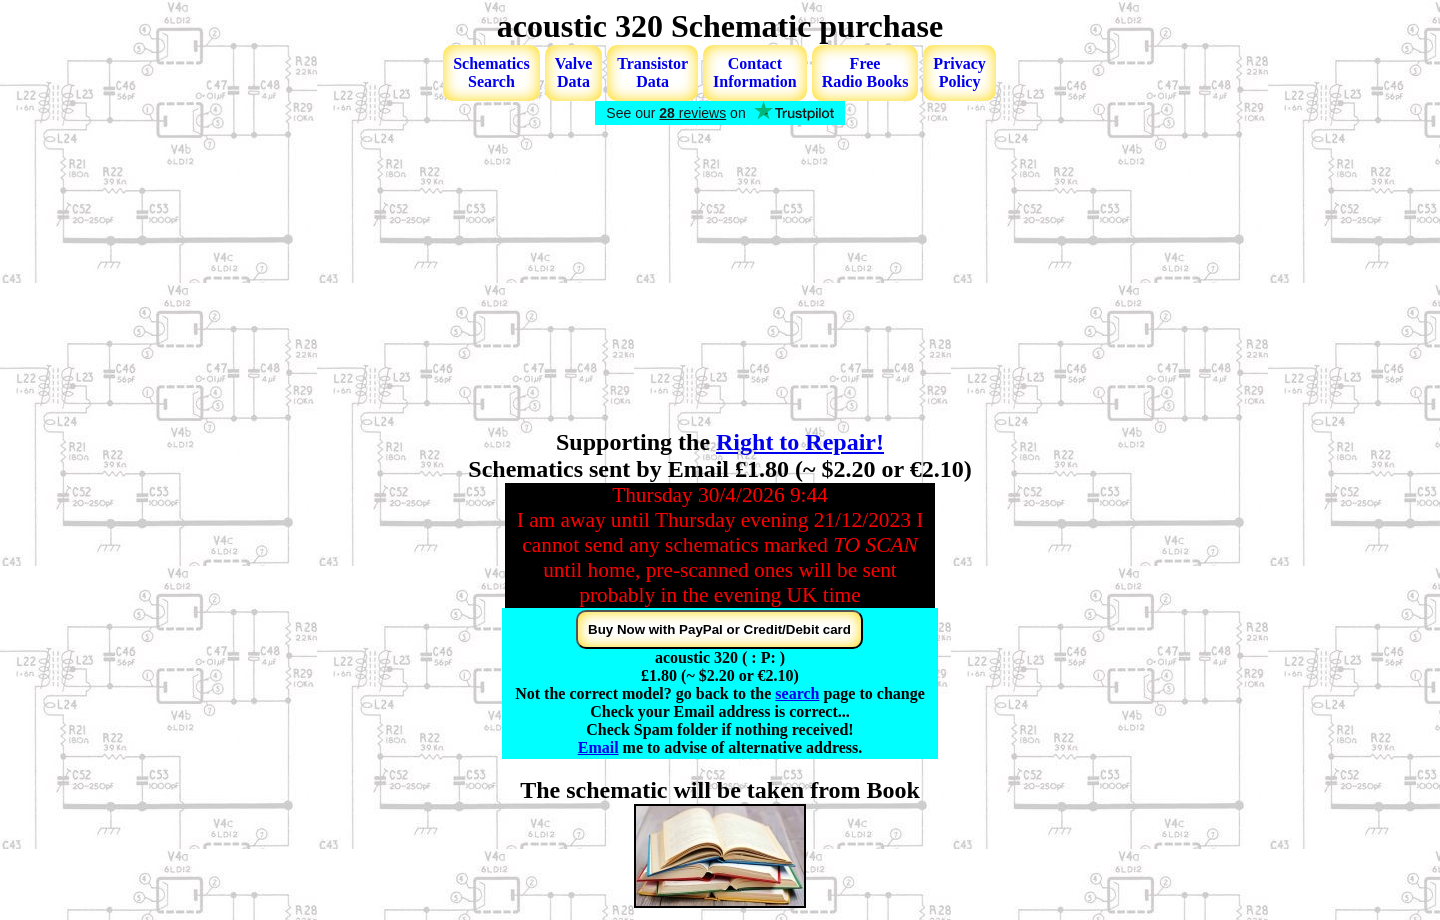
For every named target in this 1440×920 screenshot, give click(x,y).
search (797, 693)
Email (598, 747)
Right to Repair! (800, 442)
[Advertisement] (720, 279)
